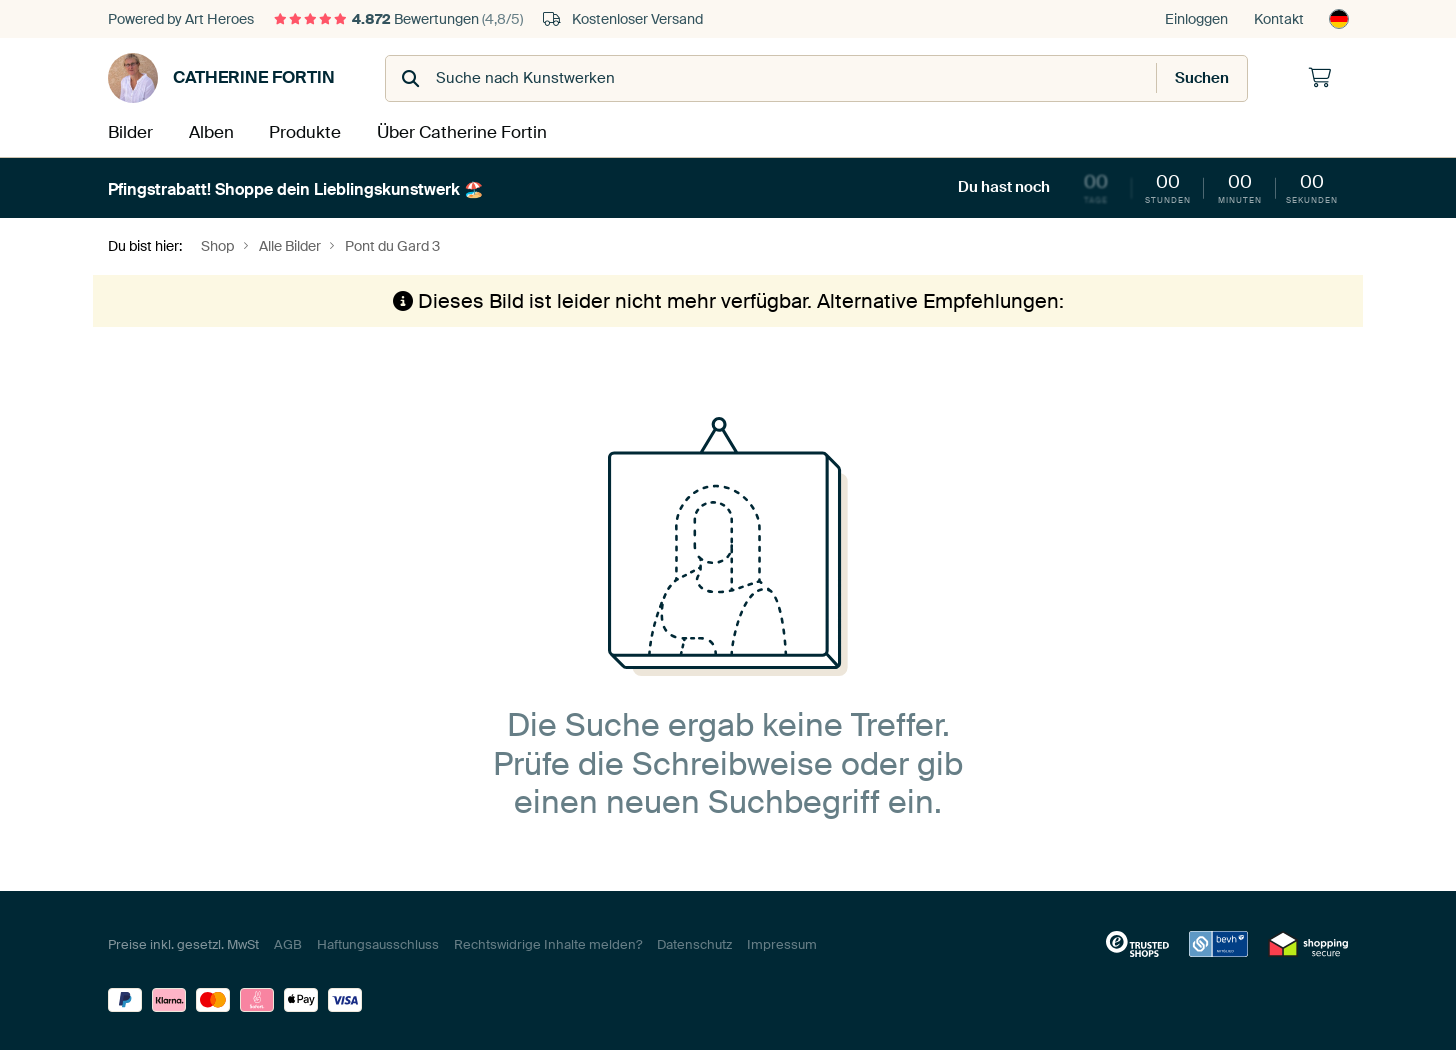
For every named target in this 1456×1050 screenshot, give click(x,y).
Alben (213, 131)
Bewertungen (398, 19)
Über (460, 131)
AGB (288, 942)
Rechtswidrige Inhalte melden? (548, 942)
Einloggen (1196, 19)
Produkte (308, 131)
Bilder (130, 131)
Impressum (782, 942)
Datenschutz (694, 942)
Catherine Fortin (221, 78)
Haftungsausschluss (378, 942)
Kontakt (1279, 19)
